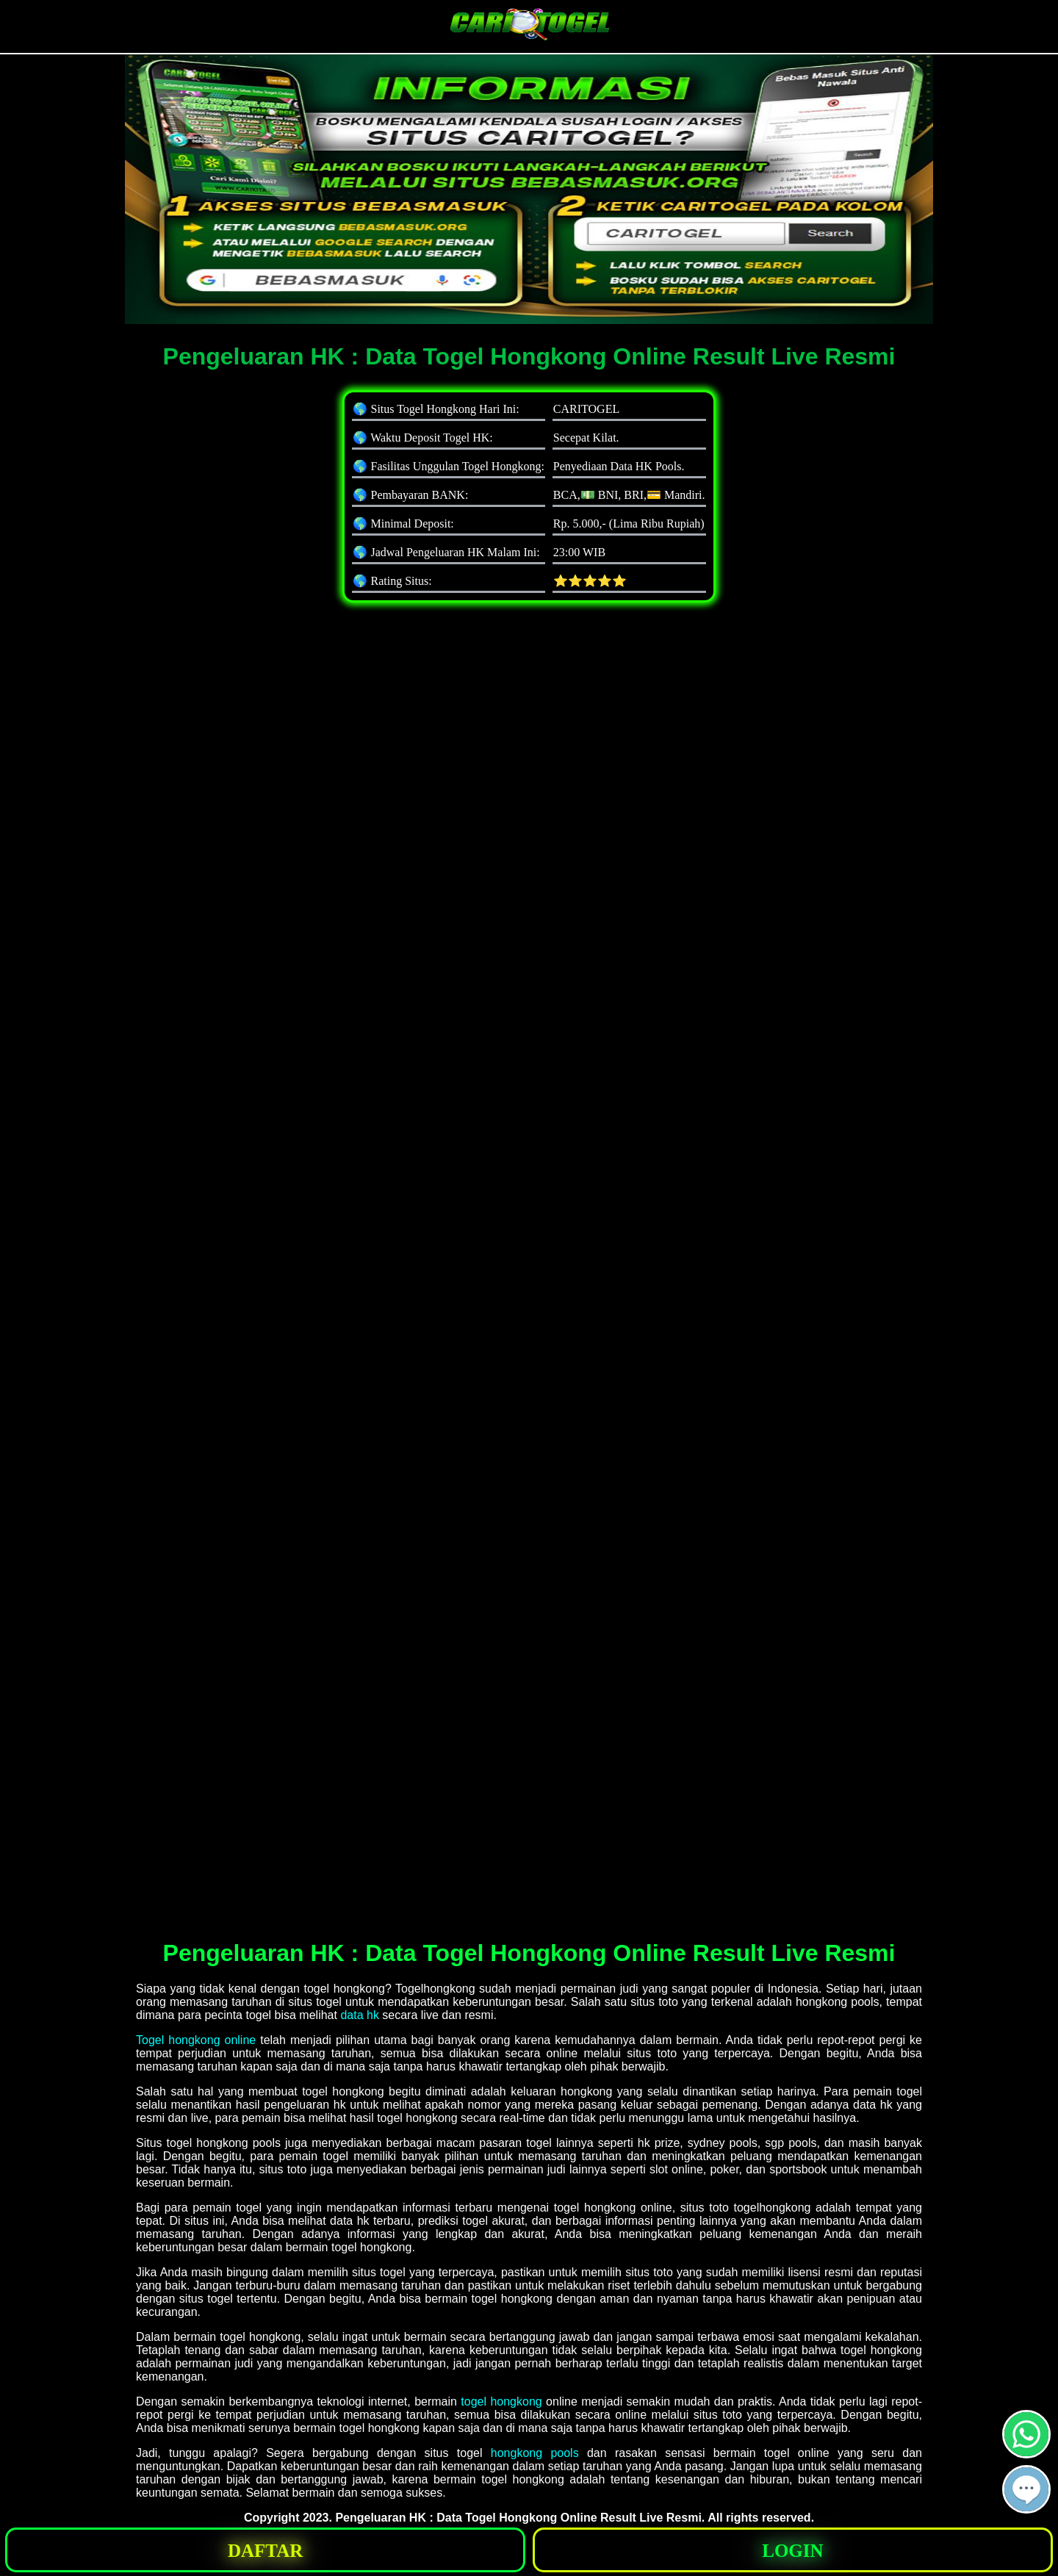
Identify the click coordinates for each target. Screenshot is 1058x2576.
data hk (359, 2015)
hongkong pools (535, 2453)
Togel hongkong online (196, 2040)
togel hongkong (501, 2401)
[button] (1026, 2489)
